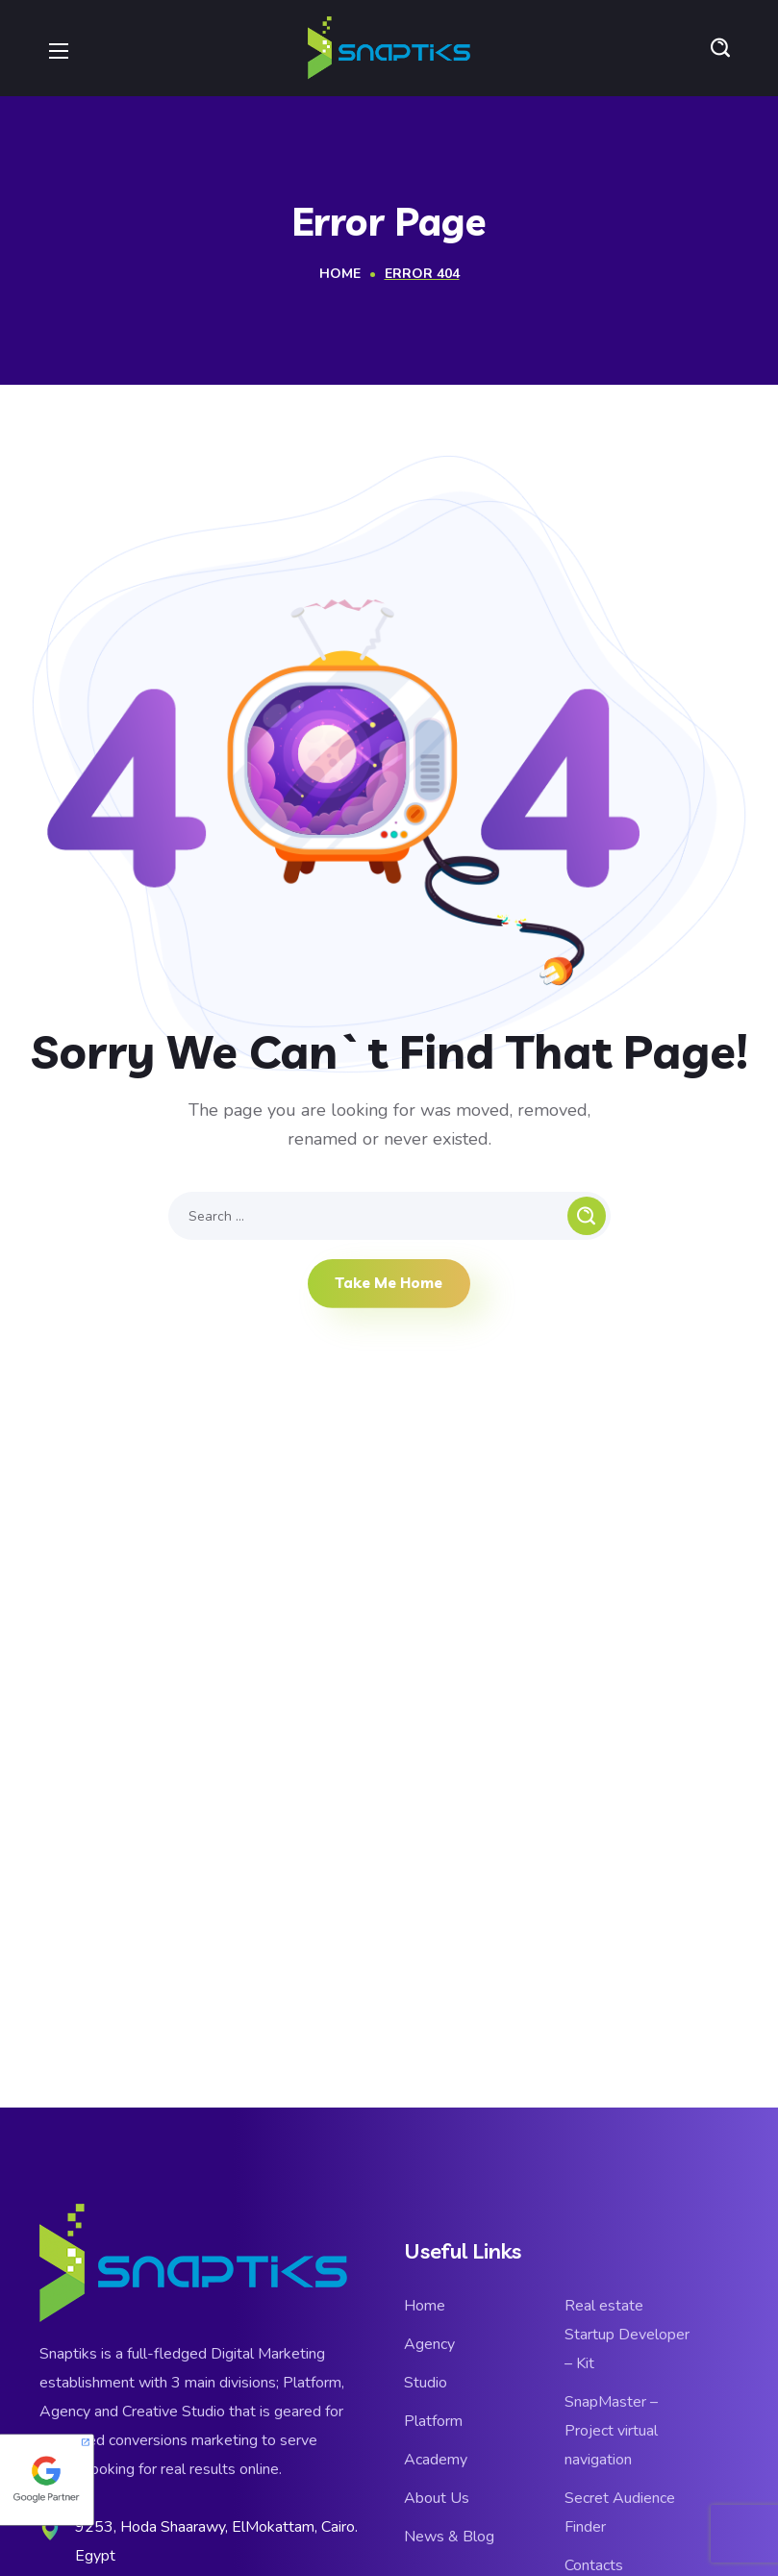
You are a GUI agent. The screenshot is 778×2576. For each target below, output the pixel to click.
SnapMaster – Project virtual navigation (611, 2430)
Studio (425, 2382)
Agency (429, 2344)
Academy (435, 2459)
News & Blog (449, 2536)
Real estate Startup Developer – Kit (627, 2334)
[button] (720, 48)
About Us (436, 2498)
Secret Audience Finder (620, 2513)
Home (340, 274)
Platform (433, 2421)
